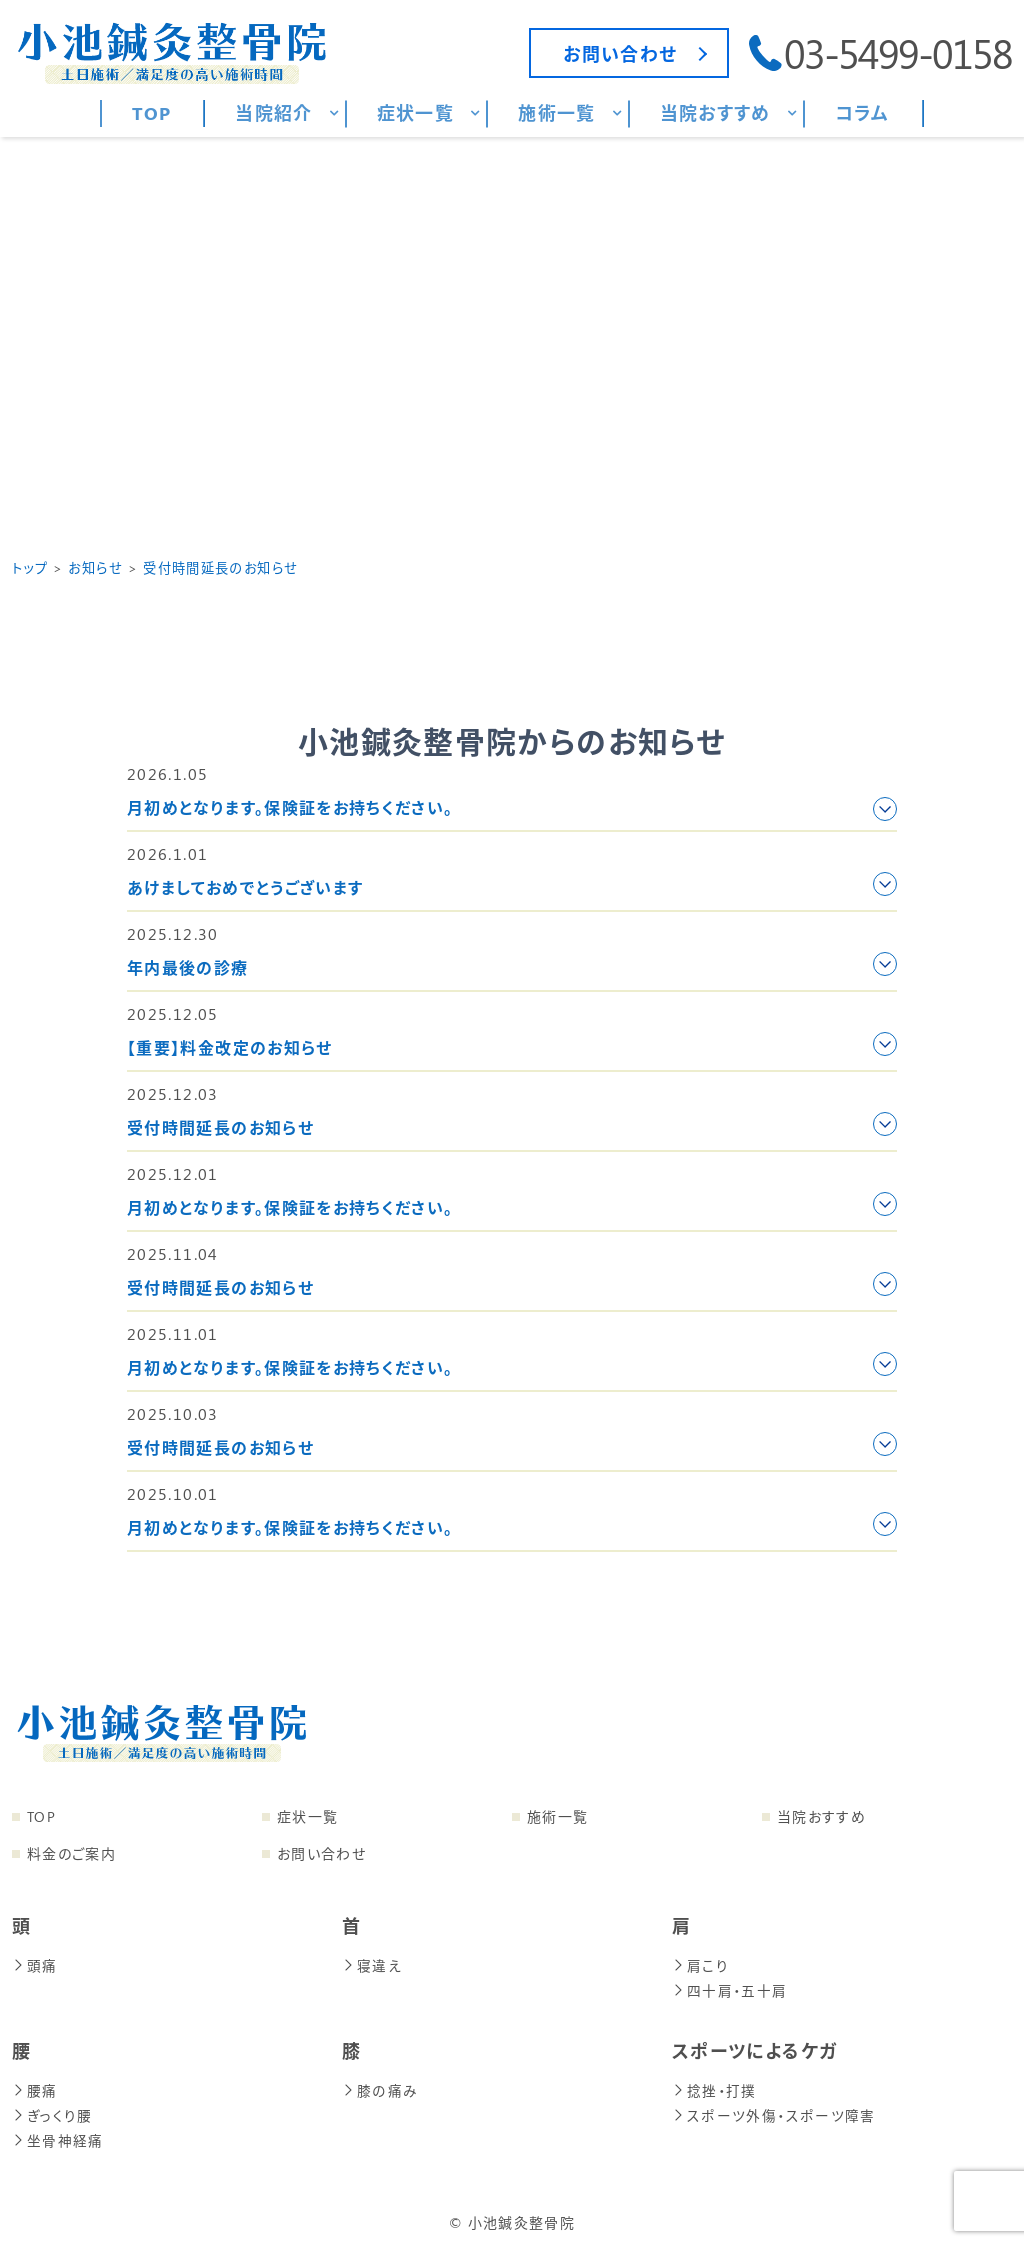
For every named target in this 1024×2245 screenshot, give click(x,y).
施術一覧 (557, 1816)
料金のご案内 (71, 1853)
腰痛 (35, 2087)
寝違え (372, 1964)
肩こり (700, 1964)
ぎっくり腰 (52, 2111)
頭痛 (35, 1964)
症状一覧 (307, 1816)
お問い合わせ (321, 1853)
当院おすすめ (821, 1816)
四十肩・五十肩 (730, 1988)
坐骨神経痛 (58, 2135)
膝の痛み (379, 2087)
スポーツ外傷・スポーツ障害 (773, 2111)
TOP (41, 1816)
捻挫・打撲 (714, 2087)
